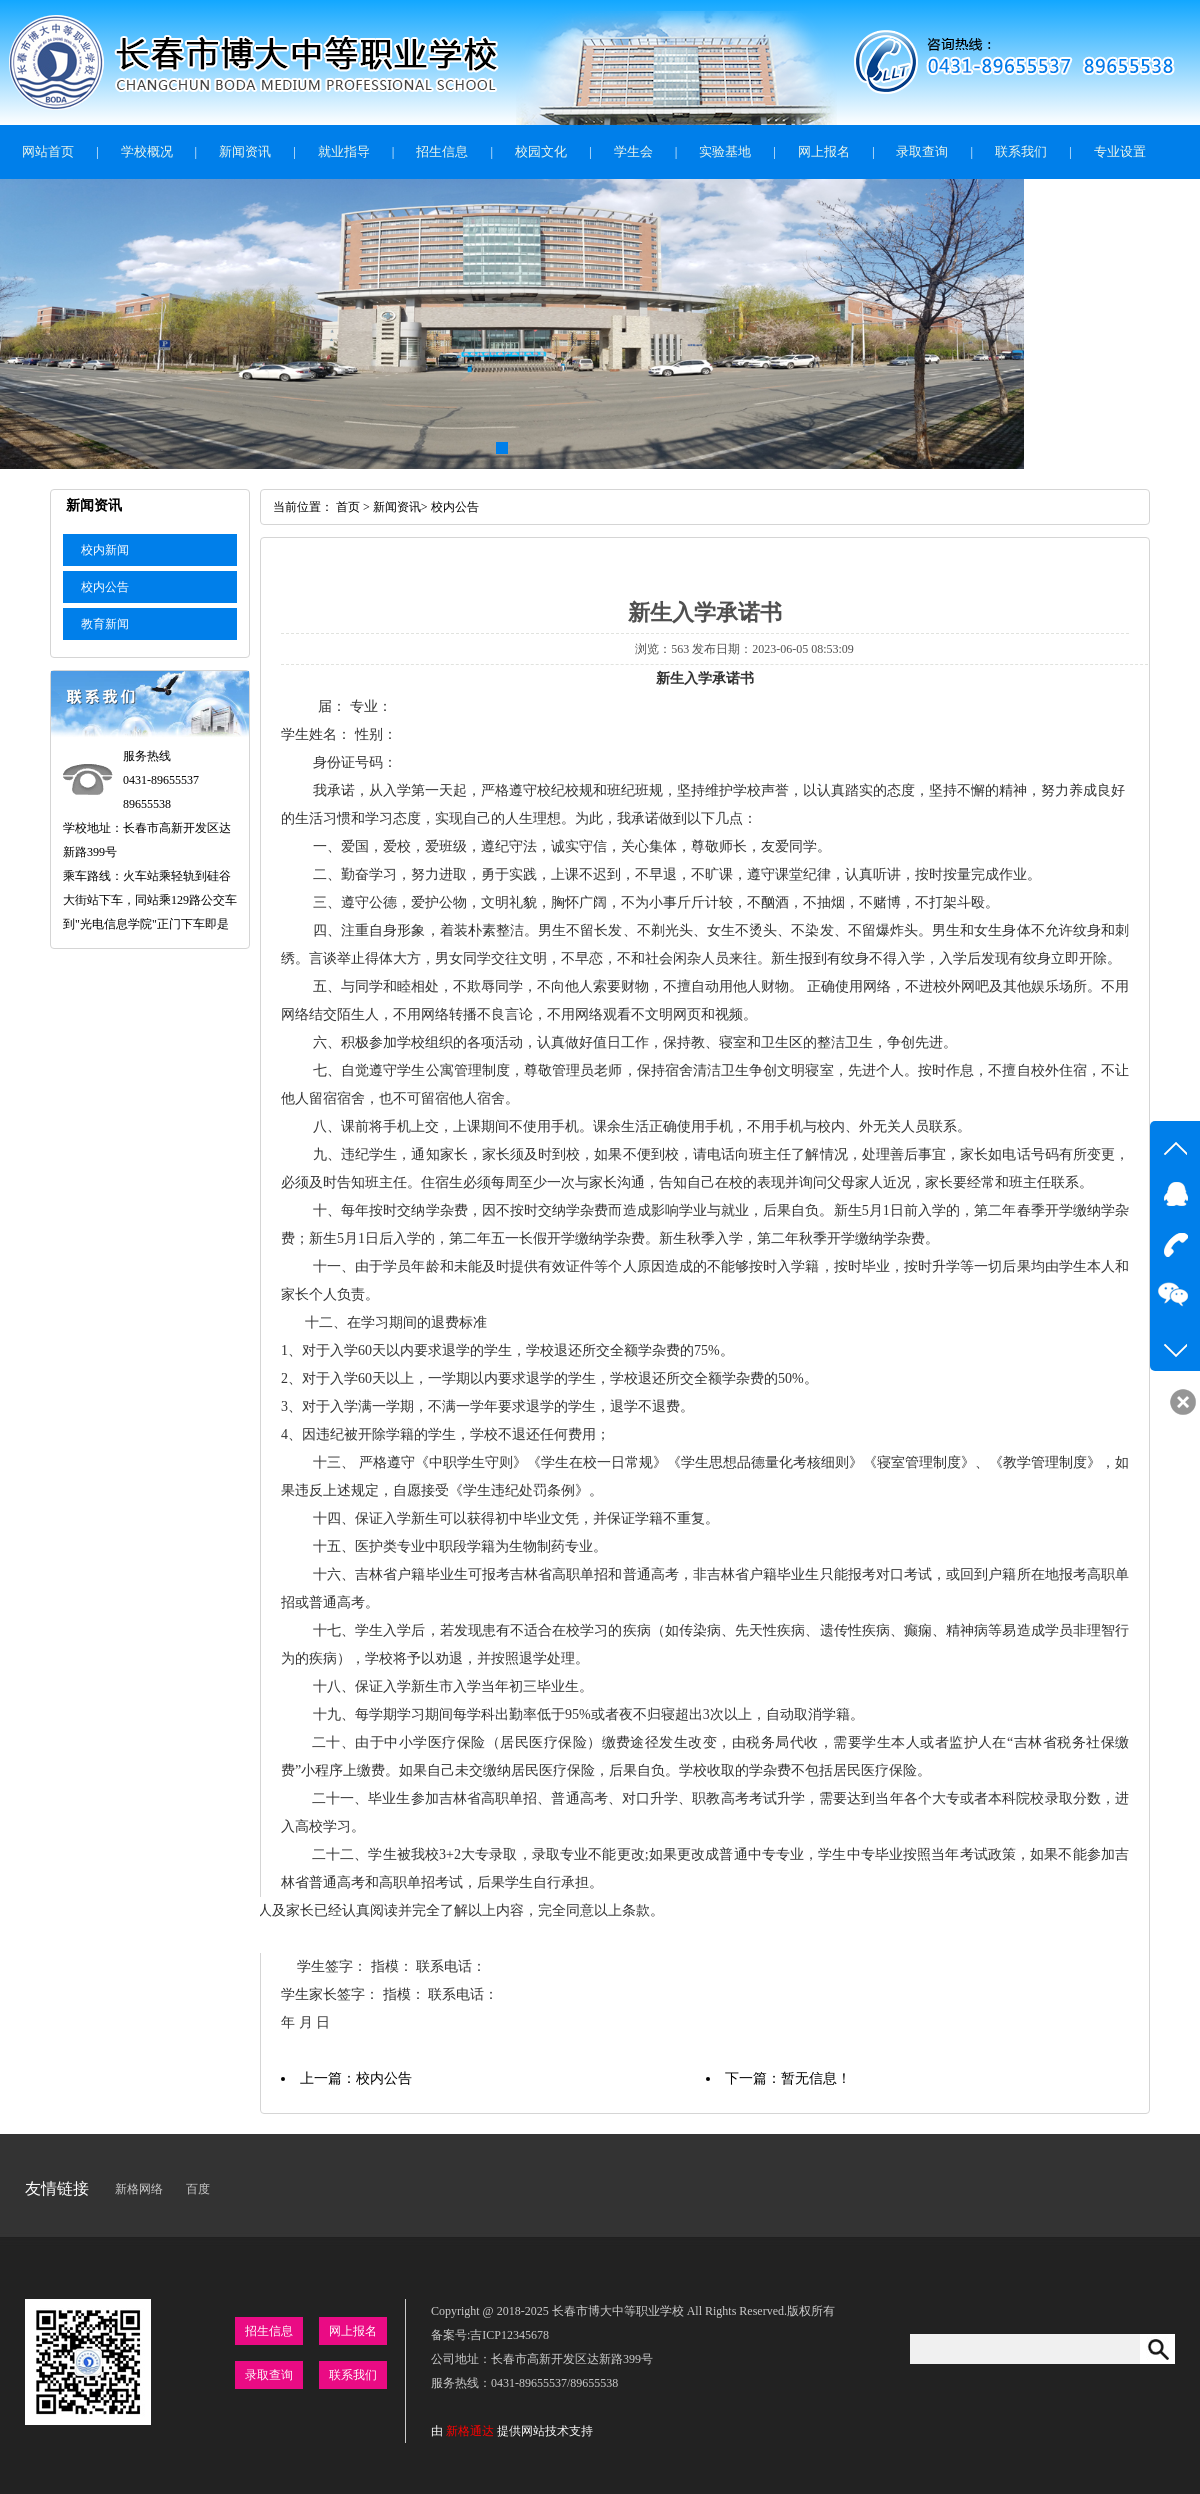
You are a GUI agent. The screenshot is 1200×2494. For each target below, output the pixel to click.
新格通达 (470, 2431)
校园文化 (541, 151)
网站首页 (48, 151)
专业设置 (1120, 151)
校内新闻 (105, 550)
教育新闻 (105, 624)
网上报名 (824, 151)
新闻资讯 (245, 151)
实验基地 (725, 151)
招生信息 (442, 151)
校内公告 (105, 587)
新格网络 (139, 2189)
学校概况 (147, 151)
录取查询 (922, 151)
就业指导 (344, 151)
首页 (348, 507)
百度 (198, 2189)
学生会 (633, 151)
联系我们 (1021, 151)
